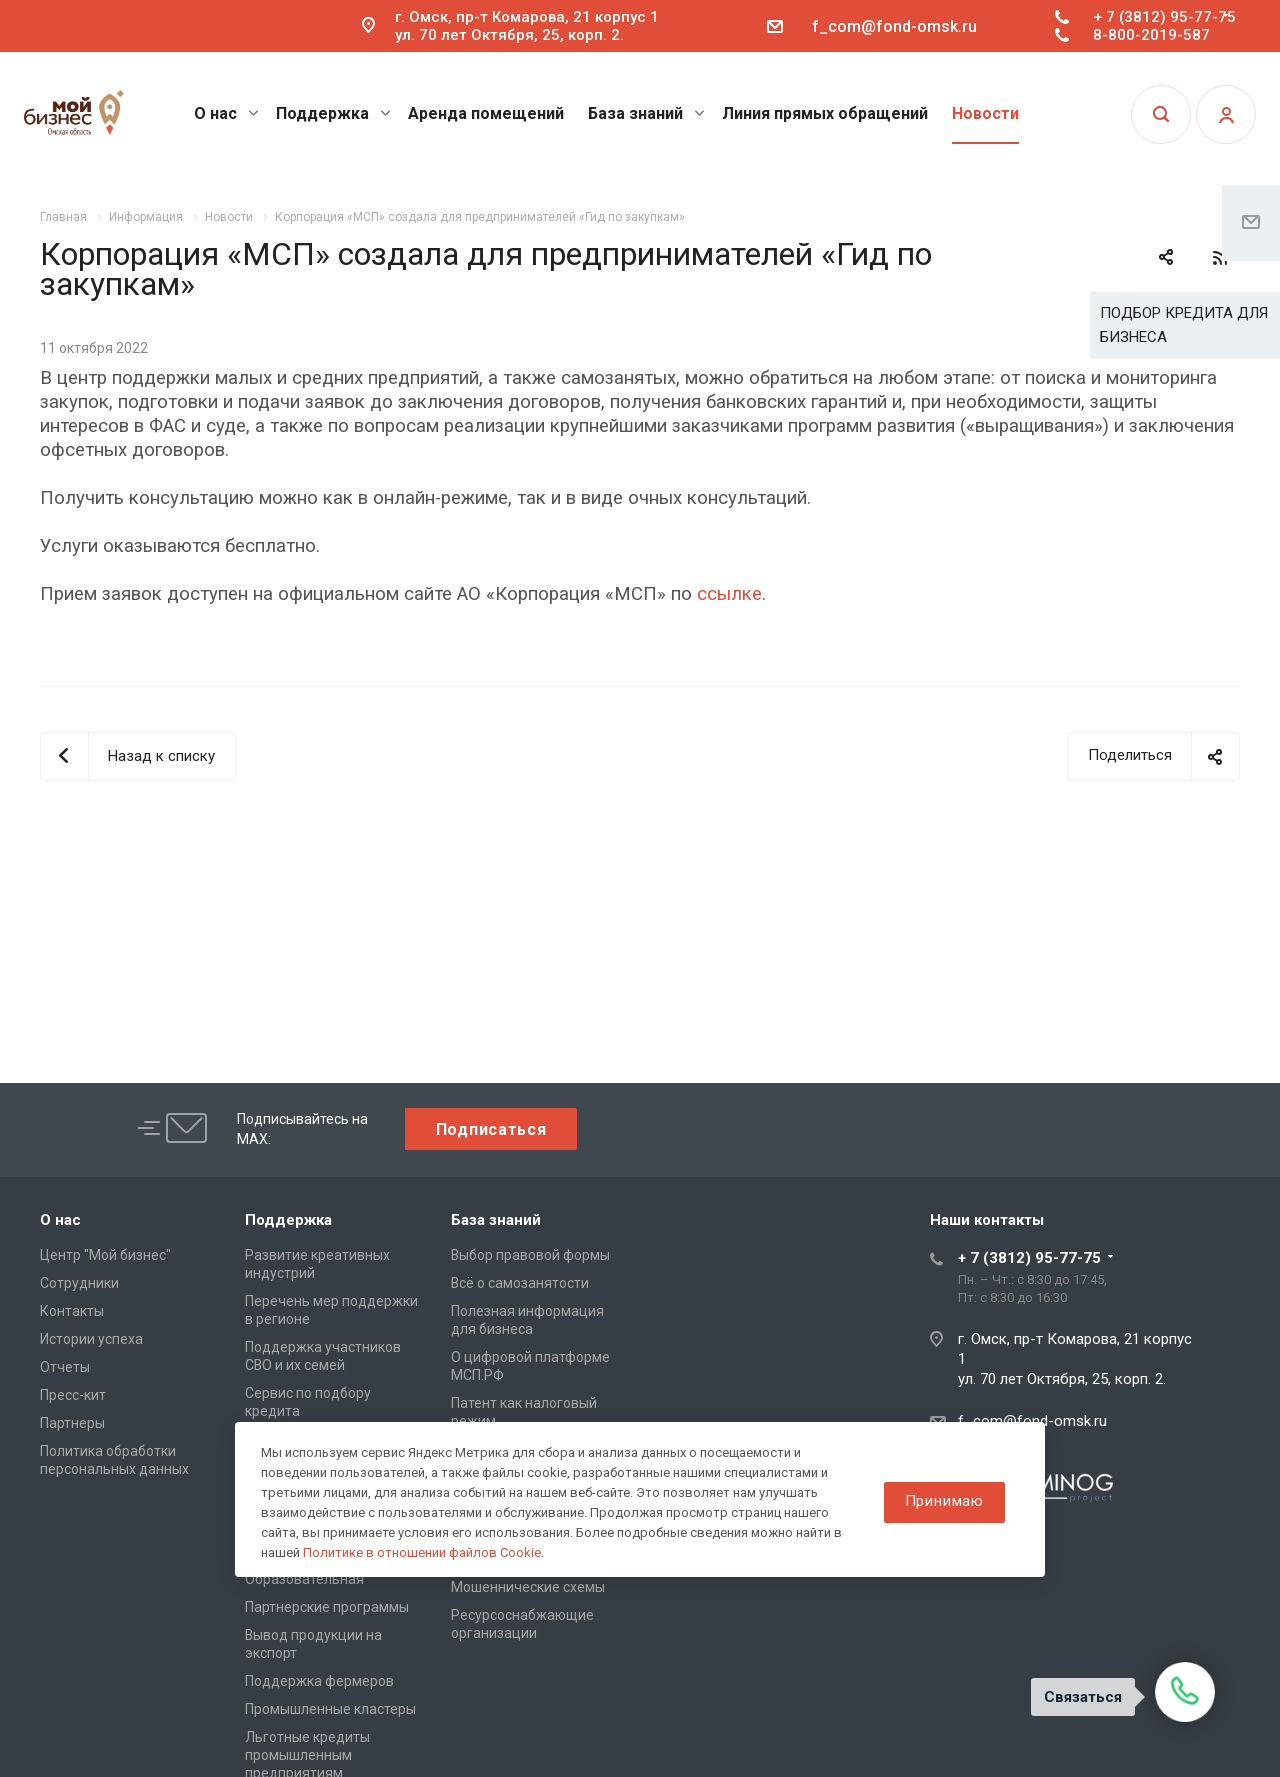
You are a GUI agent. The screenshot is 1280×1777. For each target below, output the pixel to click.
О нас (226, 113)
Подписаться (491, 1129)
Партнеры (72, 1423)
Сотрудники (79, 1283)
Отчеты (65, 1367)
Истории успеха (91, 1339)
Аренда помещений (486, 113)
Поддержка (333, 113)
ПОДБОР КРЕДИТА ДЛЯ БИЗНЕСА (1184, 325)
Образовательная (304, 1579)
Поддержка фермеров (319, 1681)
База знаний (646, 113)
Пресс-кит (73, 1395)
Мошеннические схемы (528, 1587)
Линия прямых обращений (825, 113)
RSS (1220, 258)
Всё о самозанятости (520, 1283)
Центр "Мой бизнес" (105, 1255)
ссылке (729, 594)
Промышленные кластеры (330, 1709)
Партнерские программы (327, 1607)
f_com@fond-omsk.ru (894, 26)
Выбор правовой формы (530, 1255)
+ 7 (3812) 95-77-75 (1164, 17)
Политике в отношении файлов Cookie (422, 1552)
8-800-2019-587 (1151, 35)
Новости (985, 113)
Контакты (72, 1311)
